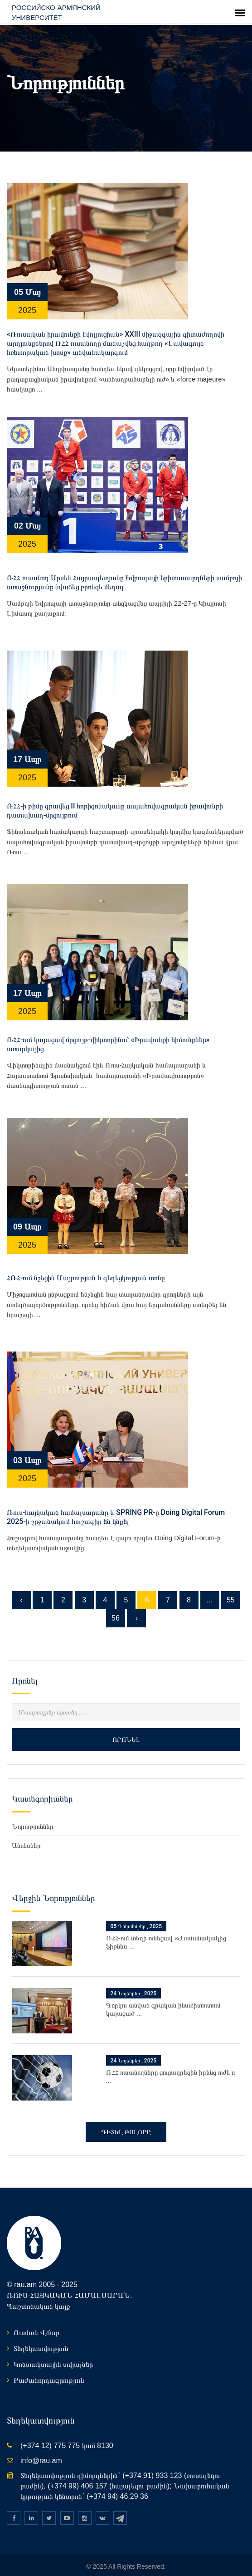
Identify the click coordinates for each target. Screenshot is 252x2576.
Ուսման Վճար (36, 2323)
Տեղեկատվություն (41, 2339)
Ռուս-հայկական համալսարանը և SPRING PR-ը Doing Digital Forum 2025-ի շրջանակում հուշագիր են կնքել (116, 1507)
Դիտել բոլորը (126, 2122)
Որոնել (126, 1730)
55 (231, 1590)
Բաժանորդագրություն (49, 2371)
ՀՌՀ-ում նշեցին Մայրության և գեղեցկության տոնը (86, 1268)
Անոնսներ (26, 1836)
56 (115, 1608)
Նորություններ (32, 1817)
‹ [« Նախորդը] (21, 1590)
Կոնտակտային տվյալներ (53, 2355)
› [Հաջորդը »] (136, 1608)
